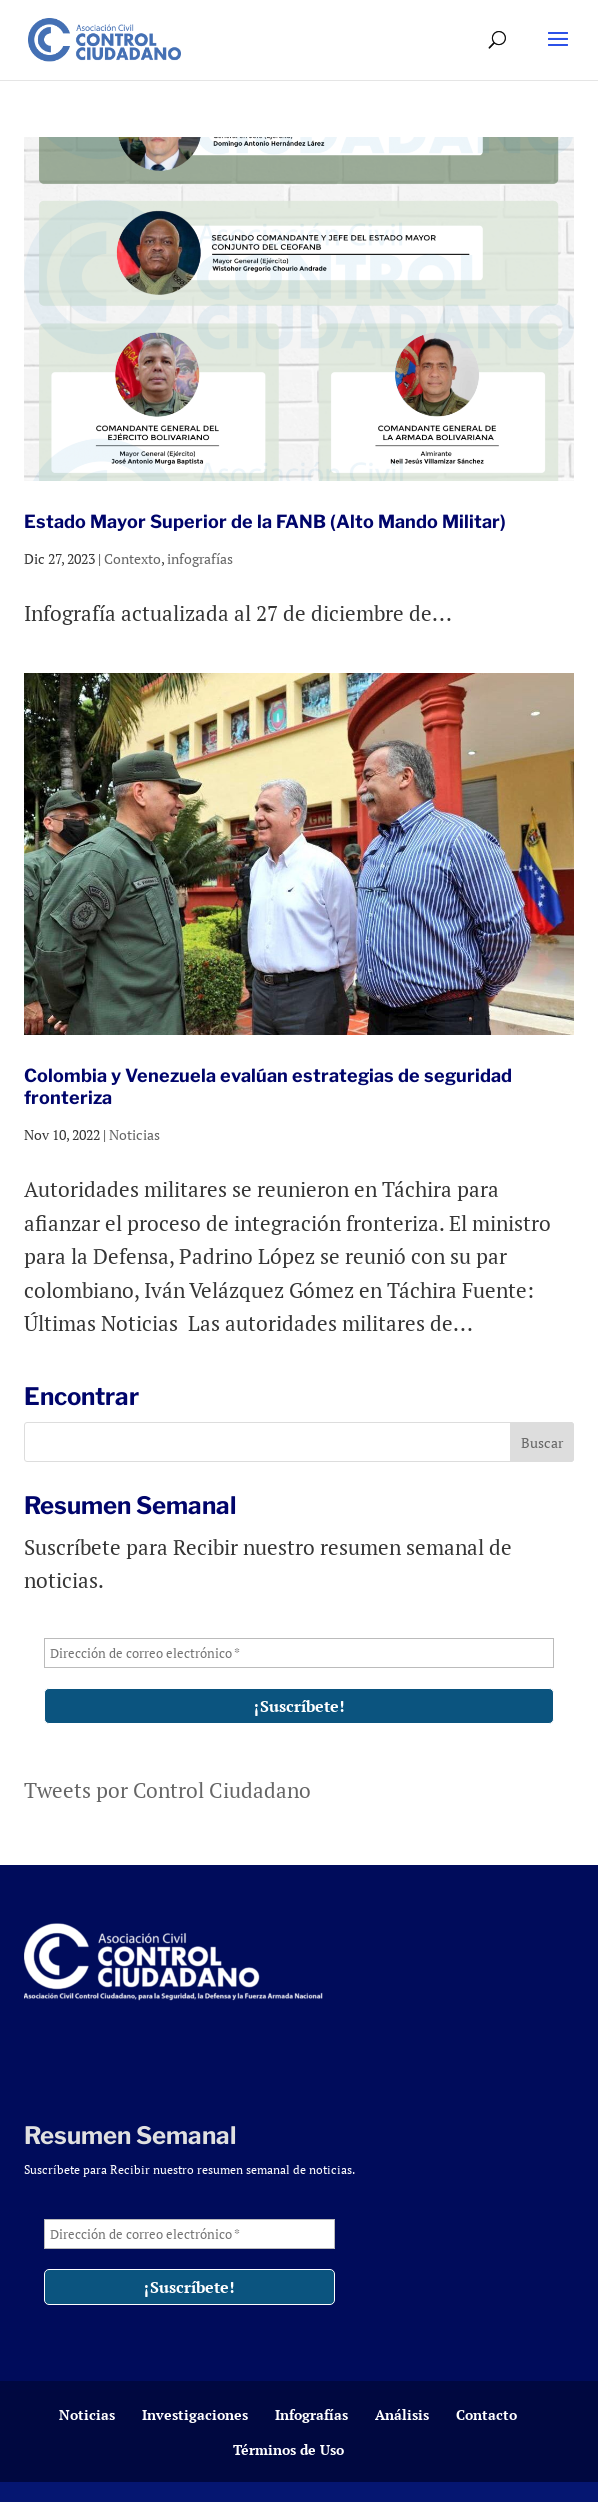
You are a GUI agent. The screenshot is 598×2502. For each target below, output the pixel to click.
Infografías (311, 2414)
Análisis (402, 2414)
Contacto (486, 2414)
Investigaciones (195, 2414)
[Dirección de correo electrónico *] (299, 1653)
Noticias (134, 1134)
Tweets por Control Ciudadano (167, 1790)
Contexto (132, 558)
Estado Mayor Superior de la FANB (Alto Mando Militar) (265, 521)
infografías (200, 558)
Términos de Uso (288, 2449)
